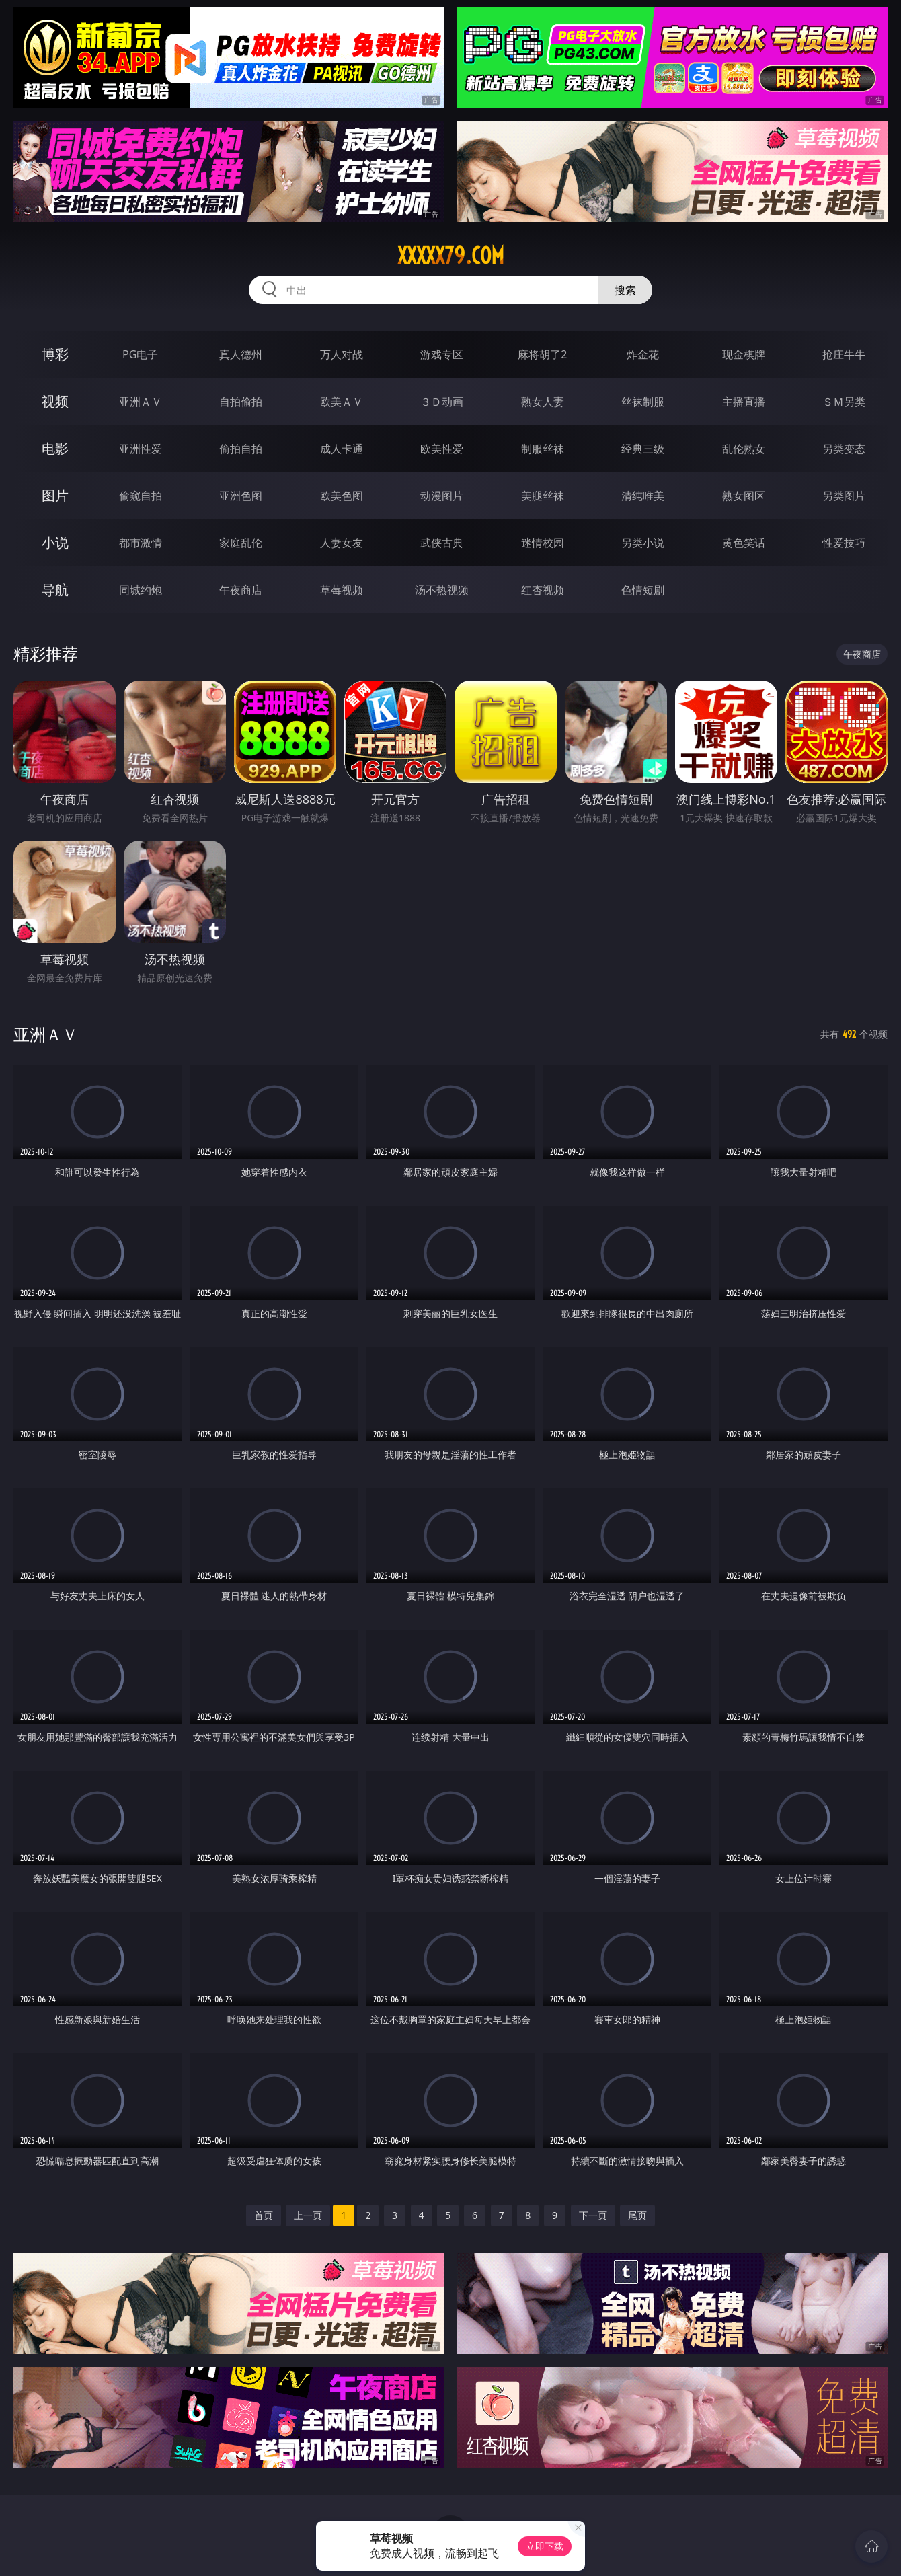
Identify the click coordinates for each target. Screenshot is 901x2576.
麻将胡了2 (542, 354)
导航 (55, 589)
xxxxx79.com (450, 255)
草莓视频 (341, 589)
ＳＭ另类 (843, 401)
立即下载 (544, 2546)
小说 (55, 542)
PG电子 (140, 354)
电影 (55, 448)
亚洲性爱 (140, 448)
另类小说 (642, 542)
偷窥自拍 (140, 495)
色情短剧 (642, 589)
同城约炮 (140, 589)
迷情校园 (542, 542)
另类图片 (843, 495)
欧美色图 (341, 495)
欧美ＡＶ (341, 401)
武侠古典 (441, 542)
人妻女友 (341, 542)
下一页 (593, 2215)
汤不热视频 (442, 589)
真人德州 (240, 354)
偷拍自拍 (240, 448)
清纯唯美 (642, 495)
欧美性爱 (441, 448)
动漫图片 (441, 495)
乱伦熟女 (743, 448)
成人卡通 (341, 448)
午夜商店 (240, 589)
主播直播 (743, 401)
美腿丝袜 (542, 495)
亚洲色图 (240, 495)
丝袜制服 (642, 401)
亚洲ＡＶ (140, 401)
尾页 (637, 2215)
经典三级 (642, 448)
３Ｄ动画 (441, 401)
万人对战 (341, 354)
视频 (55, 401)
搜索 (625, 289)
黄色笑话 (743, 542)
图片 (55, 495)
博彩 (55, 354)
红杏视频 (542, 589)
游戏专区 (441, 354)
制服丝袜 (542, 448)
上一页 (308, 2215)
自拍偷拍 (240, 401)
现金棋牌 (743, 354)
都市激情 (140, 542)
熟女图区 (743, 495)
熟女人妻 (542, 401)
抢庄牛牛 (843, 354)
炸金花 (643, 354)
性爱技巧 (843, 542)
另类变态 (843, 448)
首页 (263, 2215)
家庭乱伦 (240, 542)
